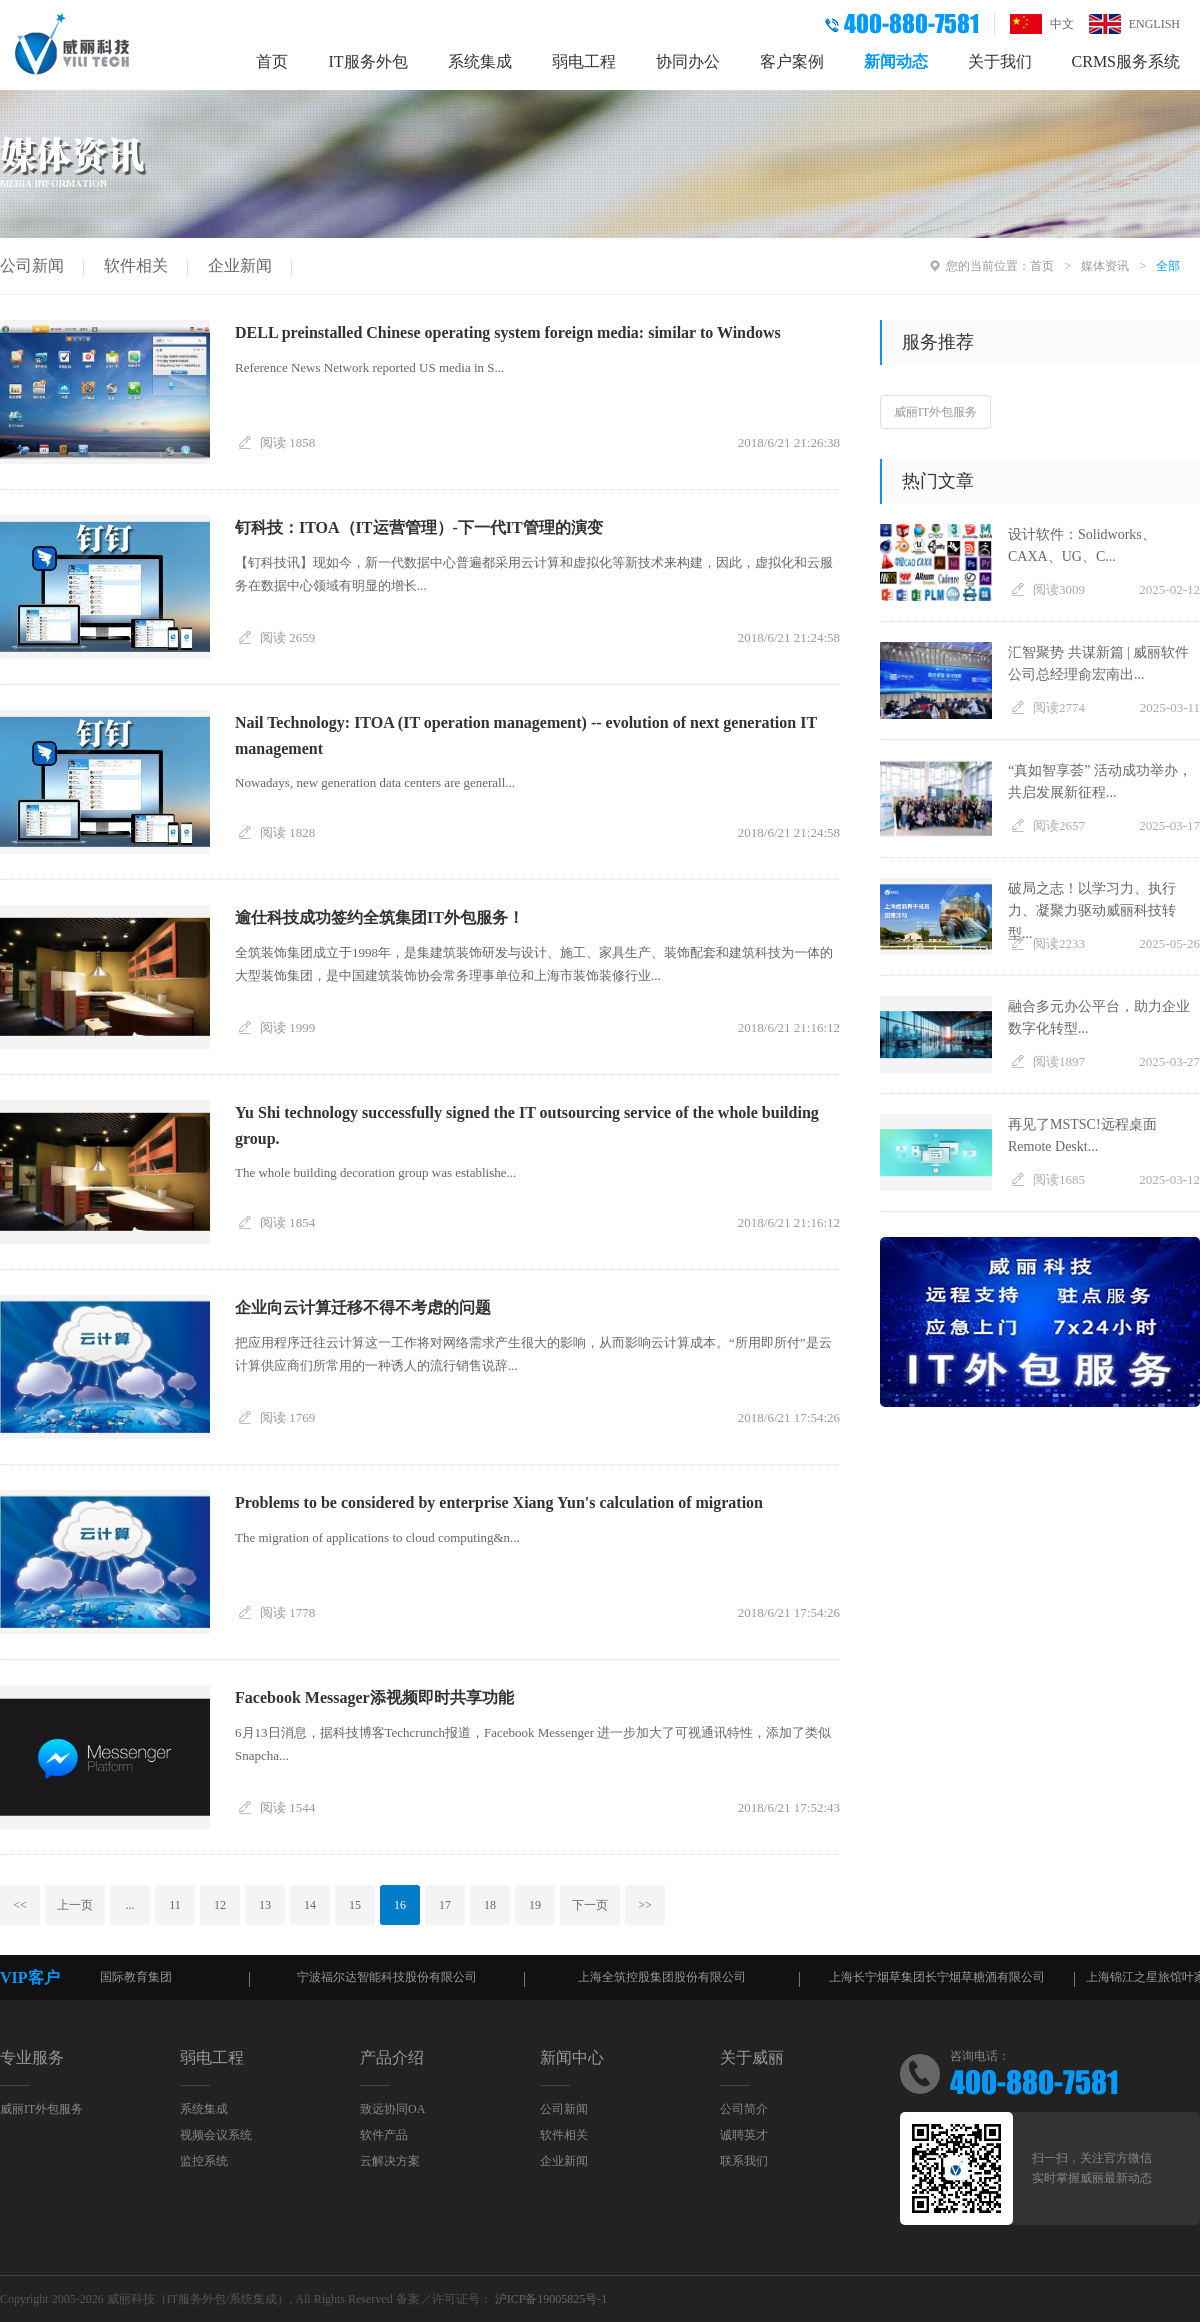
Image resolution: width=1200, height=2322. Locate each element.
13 (265, 1905)
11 (175, 1905)
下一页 (590, 1905)
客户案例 (792, 61)
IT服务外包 (367, 61)
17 (445, 1905)
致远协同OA (392, 2109)
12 (220, 1905)
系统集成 (480, 61)
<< (20, 1905)
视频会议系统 (216, 2135)
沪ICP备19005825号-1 (551, 2299)
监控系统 (204, 2161)
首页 (272, 61)
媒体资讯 (1105, 266)
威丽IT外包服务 (935, 412)
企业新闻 (240, 265)
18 (490, 1905)
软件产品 (384, 2135)
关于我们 (1000, 61)
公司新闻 (32, 265)
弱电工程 (584, 61)
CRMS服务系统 (1126, 61)
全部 (1168, 266)
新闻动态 (896, 61)
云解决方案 (390, 2161)
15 (355, 1905)
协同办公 (688, 61)
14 (310, 1905)
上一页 (75, 1905)
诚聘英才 (744, 2135)
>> (645, 1905)
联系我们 (744, 2161)
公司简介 (744, 2109)
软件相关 (136, 265)
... (130, 1905)
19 (535, 1905)
